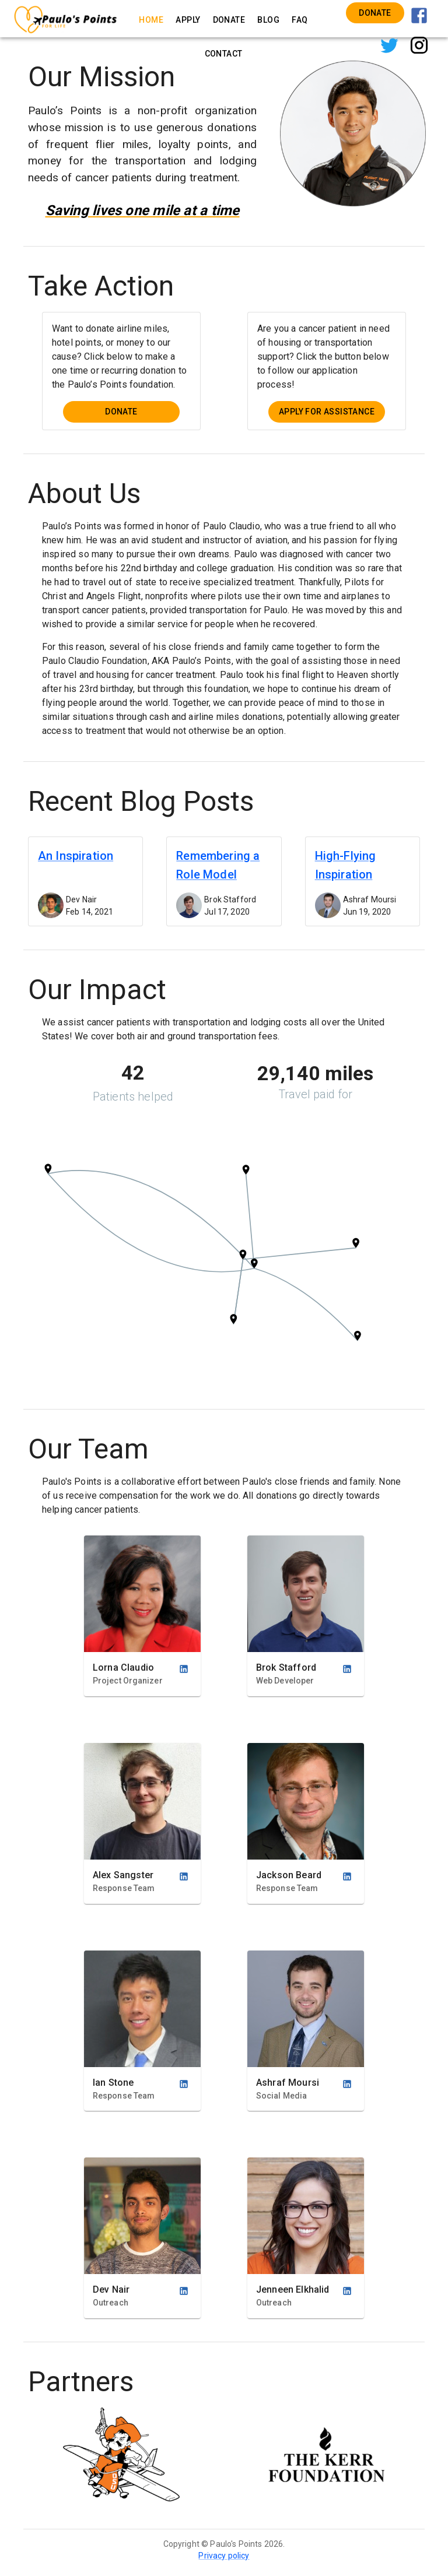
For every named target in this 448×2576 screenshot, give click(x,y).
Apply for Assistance (326, 411)
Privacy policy (223, 2555)
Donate (375, 12)
